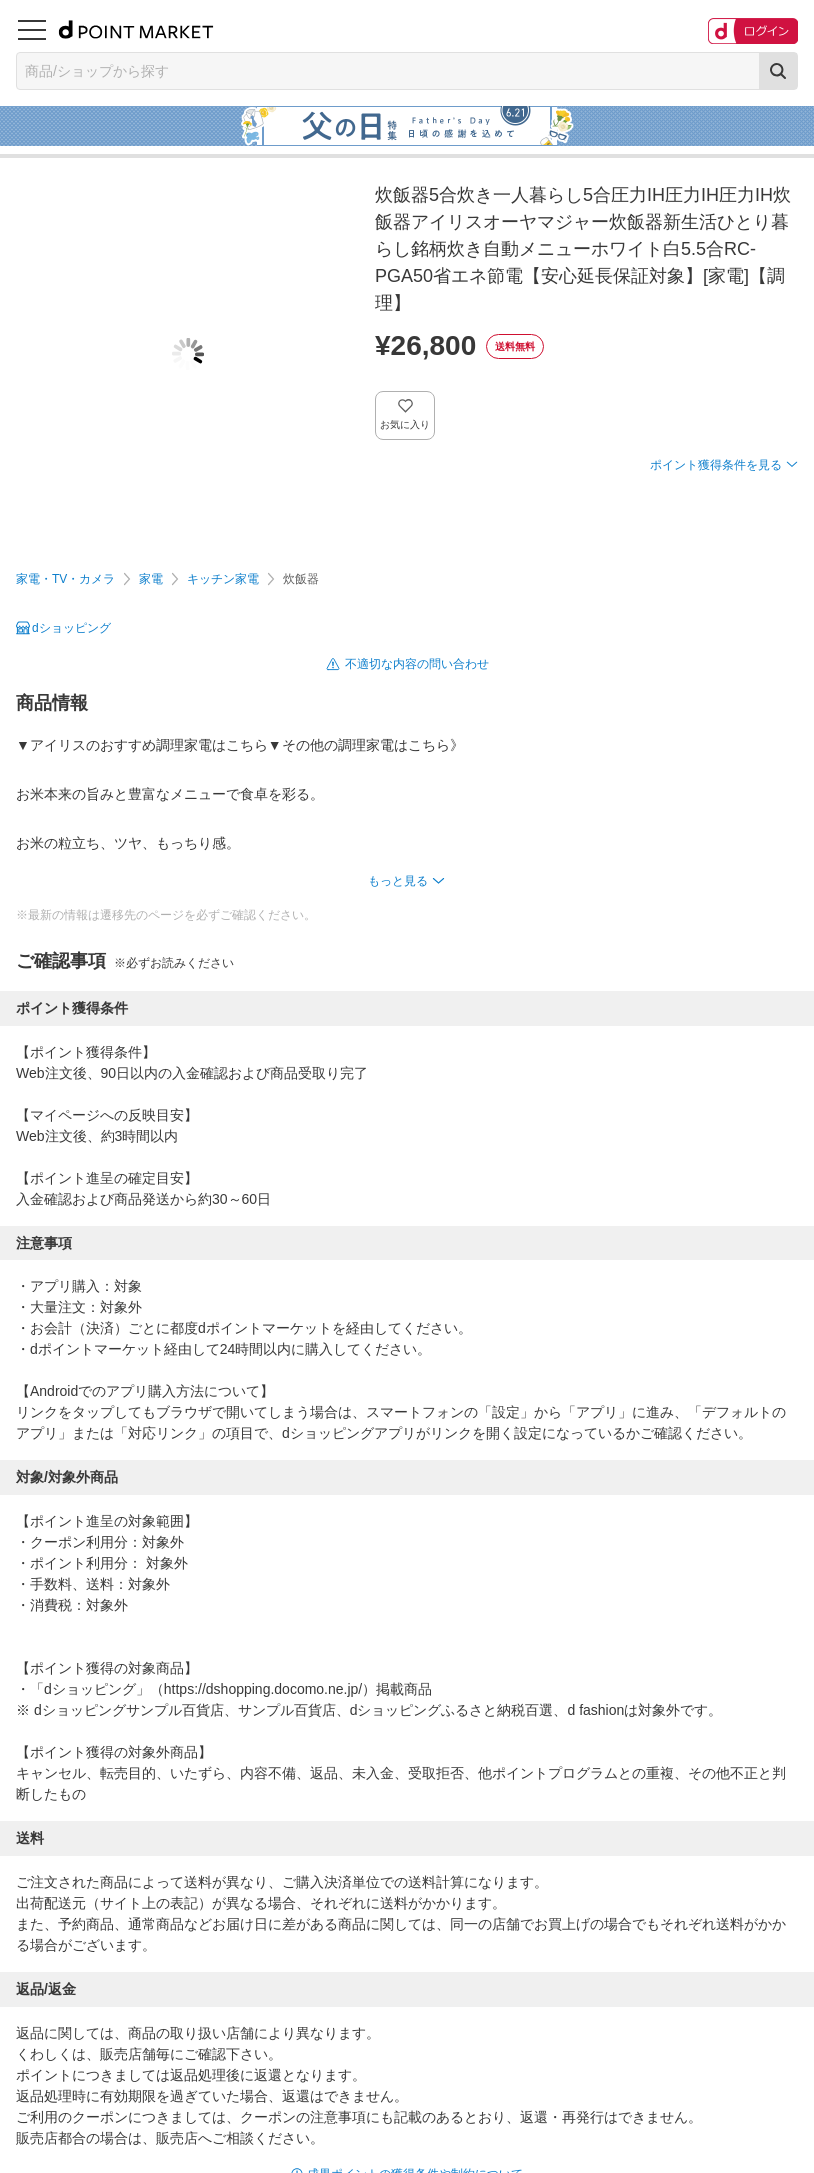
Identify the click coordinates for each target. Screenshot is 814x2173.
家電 (151, 579)
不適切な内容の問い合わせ (417, 664)
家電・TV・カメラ (65, 579)
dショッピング (71, 628)
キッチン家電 (223, 579)
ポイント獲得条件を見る (716, 465)
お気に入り (405, 424)
